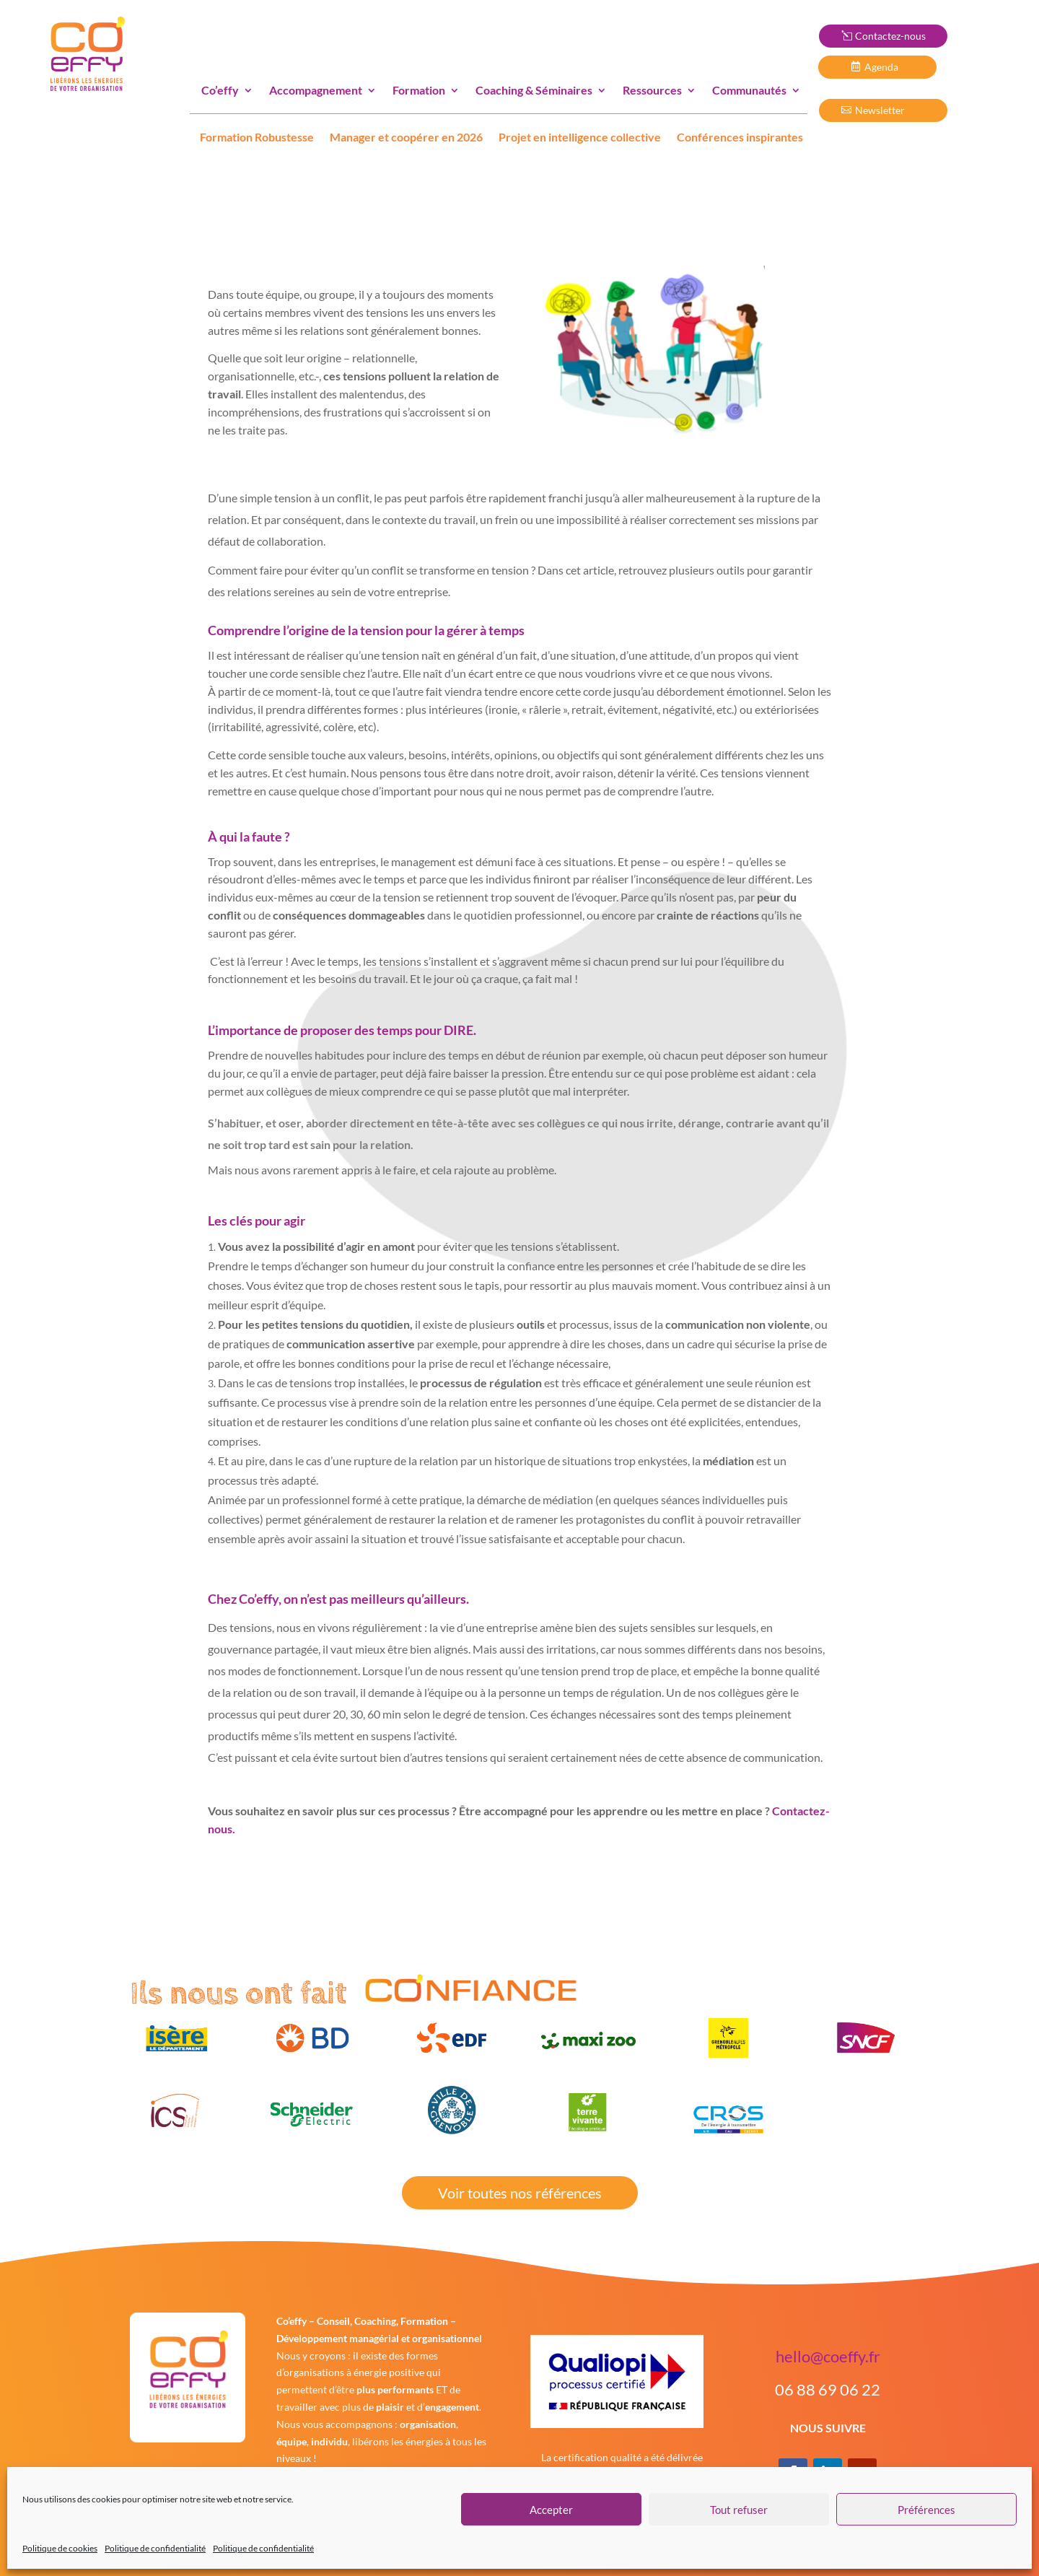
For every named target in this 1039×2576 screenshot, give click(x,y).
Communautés (749, 90)
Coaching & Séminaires (533, 90)
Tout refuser (739, 2509)
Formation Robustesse (257, 137)
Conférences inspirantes (740, 137)
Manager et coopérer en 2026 (406, 137)
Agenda (886, 67)
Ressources (652, 90)
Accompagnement (315, 90)
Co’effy (220, 90)
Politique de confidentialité (155, 2548)
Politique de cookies (59, 2548)
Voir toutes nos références (520, 2192)
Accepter (551, 2509)
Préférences (926, 2509)
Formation (419, 90)
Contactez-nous (890, 36)
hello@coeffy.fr (828, 2356)
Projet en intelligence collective (580, 137)
